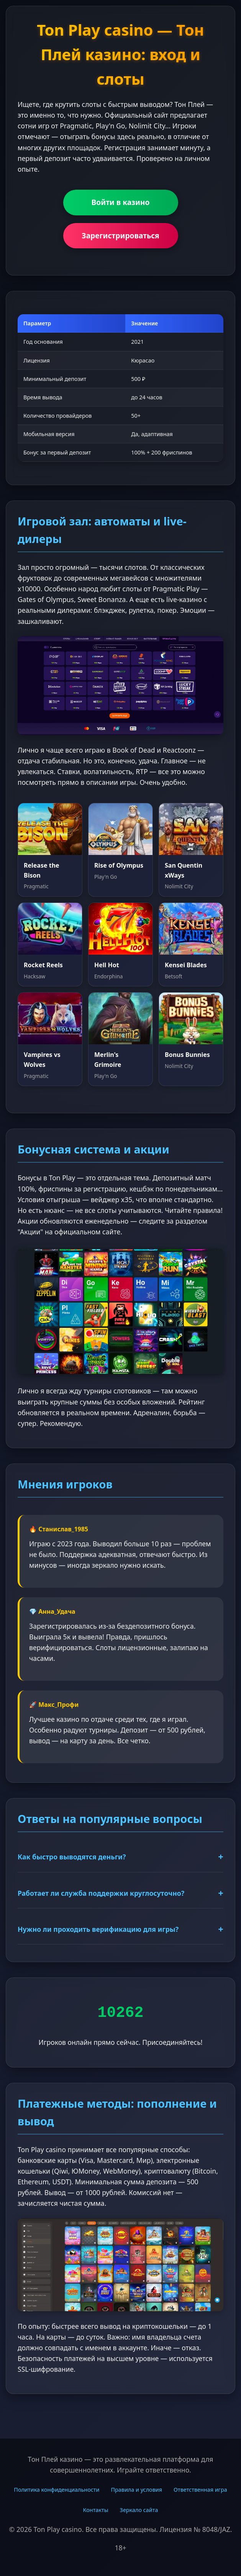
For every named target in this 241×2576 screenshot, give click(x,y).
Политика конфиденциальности (56, 2489)
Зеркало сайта (139, 2510)
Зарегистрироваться (120, 235)
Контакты (95, 2510)
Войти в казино (121, 202)
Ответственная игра (200, 2489)
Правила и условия (136, 2489)
